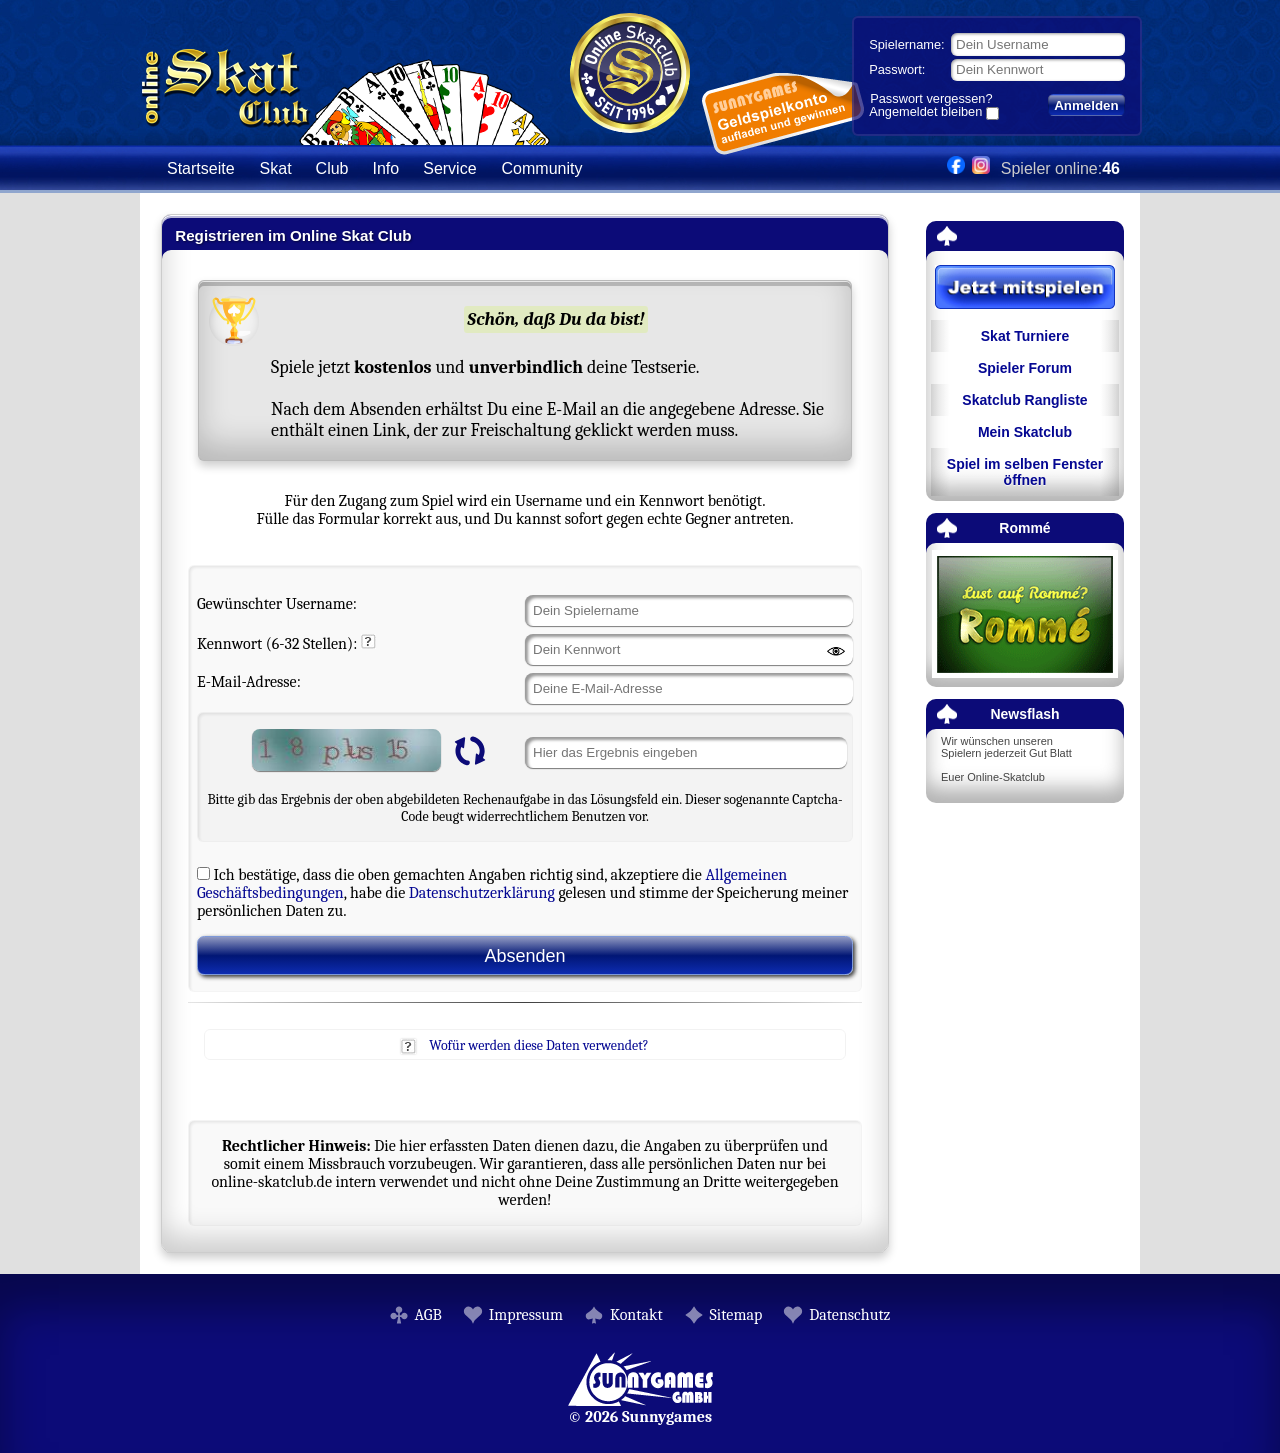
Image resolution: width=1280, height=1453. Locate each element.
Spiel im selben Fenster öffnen (1025, 472)
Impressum (526, 1315)
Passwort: (897, 69)
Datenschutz (849, 1315)
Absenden (524, 956)
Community (542, 168)
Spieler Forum (1025, 368)
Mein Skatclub (1025, 432)
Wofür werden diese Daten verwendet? (538, 1045)
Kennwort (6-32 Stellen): (277, 644)
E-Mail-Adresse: (249, 682)
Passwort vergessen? (931, 98)
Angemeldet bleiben (925, 113)
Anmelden (1086, 105)
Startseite (201, 168)
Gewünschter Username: (277, 604)
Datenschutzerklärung (482, 893)
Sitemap (736, 1315)
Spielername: (906, 44)
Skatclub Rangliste (1024, 400)
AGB (428, 1315)
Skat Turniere (1025, 336)
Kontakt (636, 1315)
